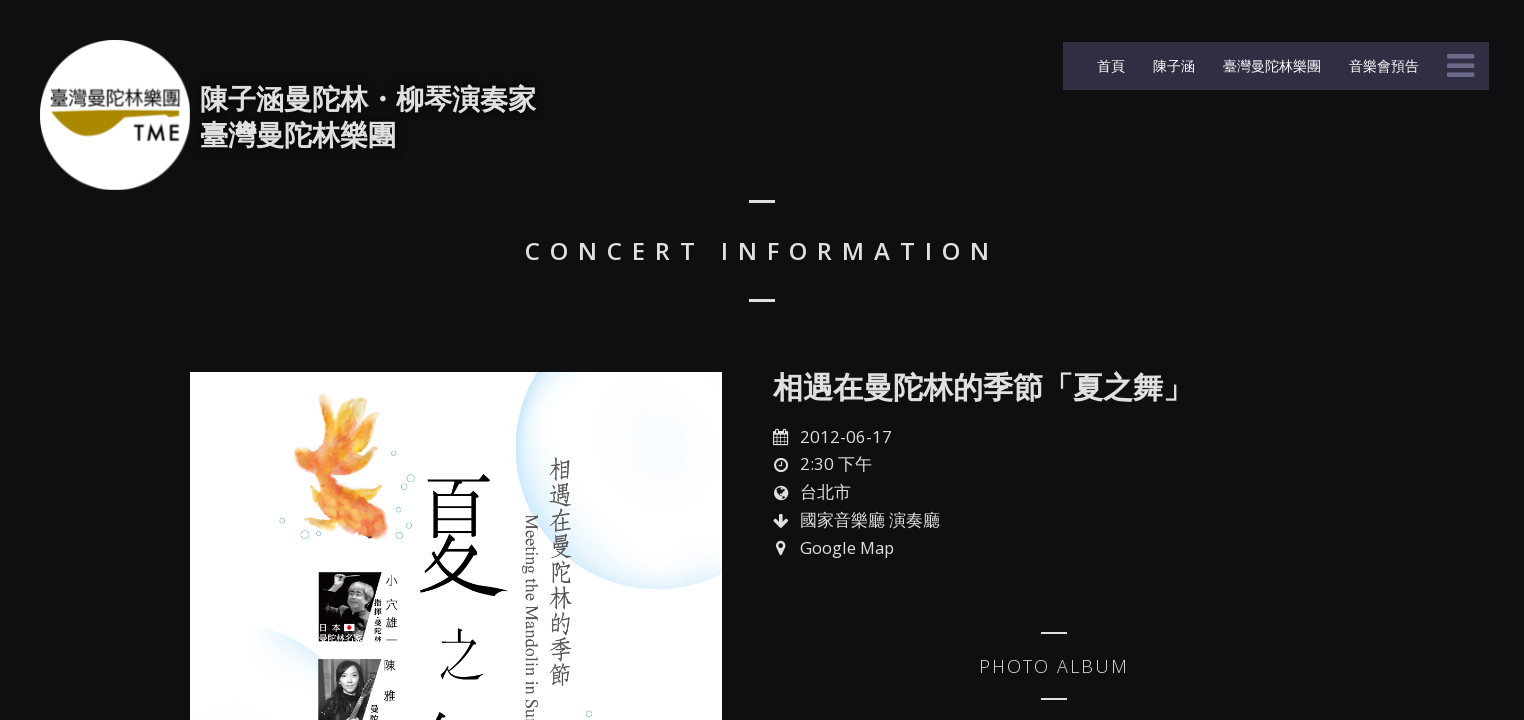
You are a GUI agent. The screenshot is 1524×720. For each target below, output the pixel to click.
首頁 (1109, 65)
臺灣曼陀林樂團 (1270, 65)
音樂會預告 (1382, 65)
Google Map (847, 547)
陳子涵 (1172, 65)
